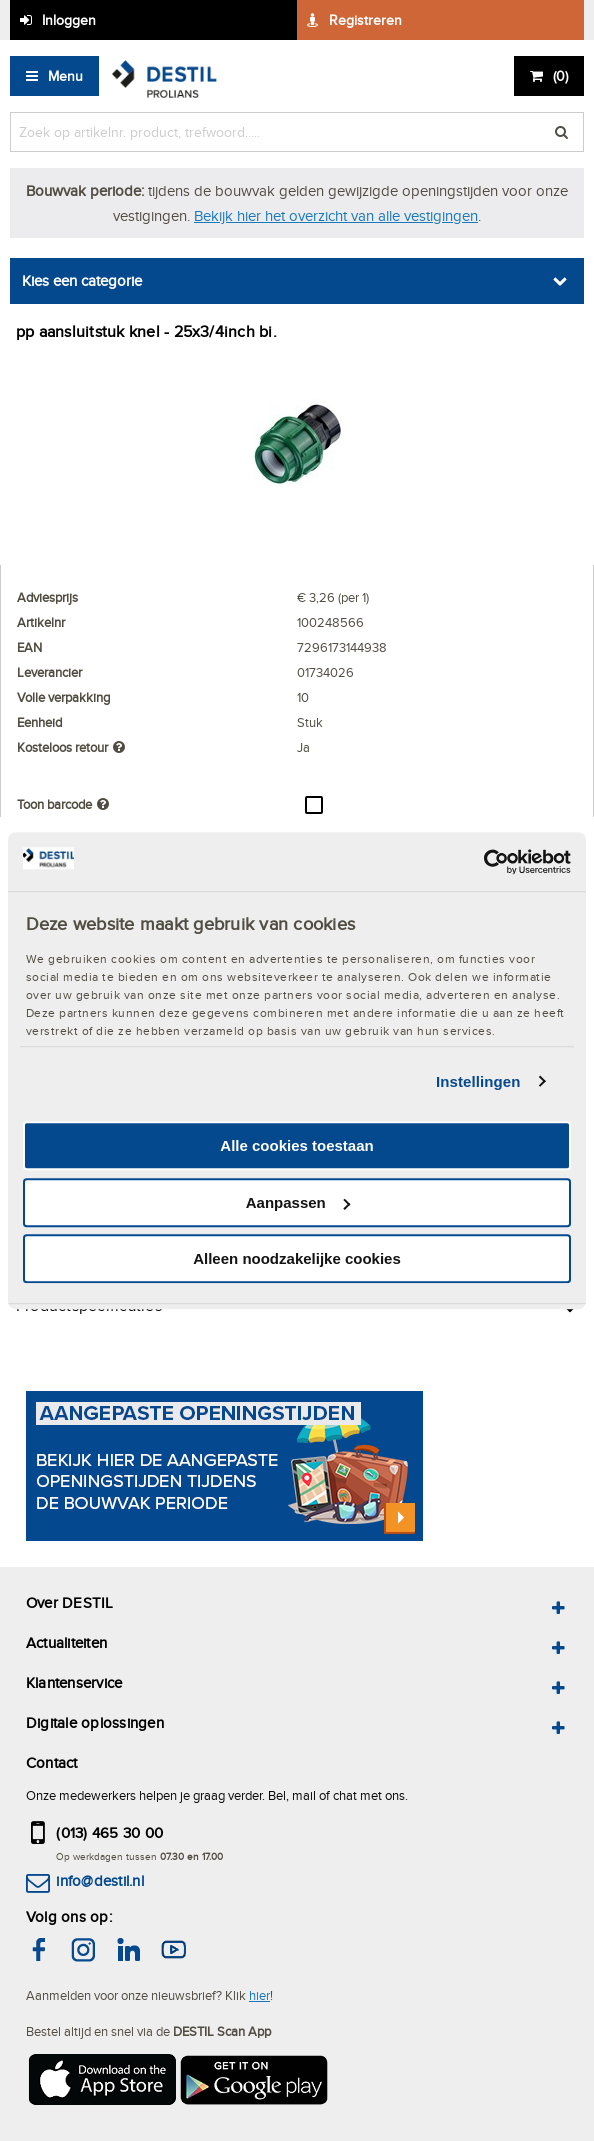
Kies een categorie (82, 280)
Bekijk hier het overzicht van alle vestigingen (336, 215)
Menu (65, 76)
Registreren (365, 20)
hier (259, 1995)
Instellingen (478, 1081)
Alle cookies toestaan (296, 1145)
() (560, 76)
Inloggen (69, 20)
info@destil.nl (99, 1880)
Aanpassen (298, 1202)
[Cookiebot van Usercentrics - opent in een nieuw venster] (483, 862)
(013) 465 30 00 (109, 1832)
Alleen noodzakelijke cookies (297, 1258)
